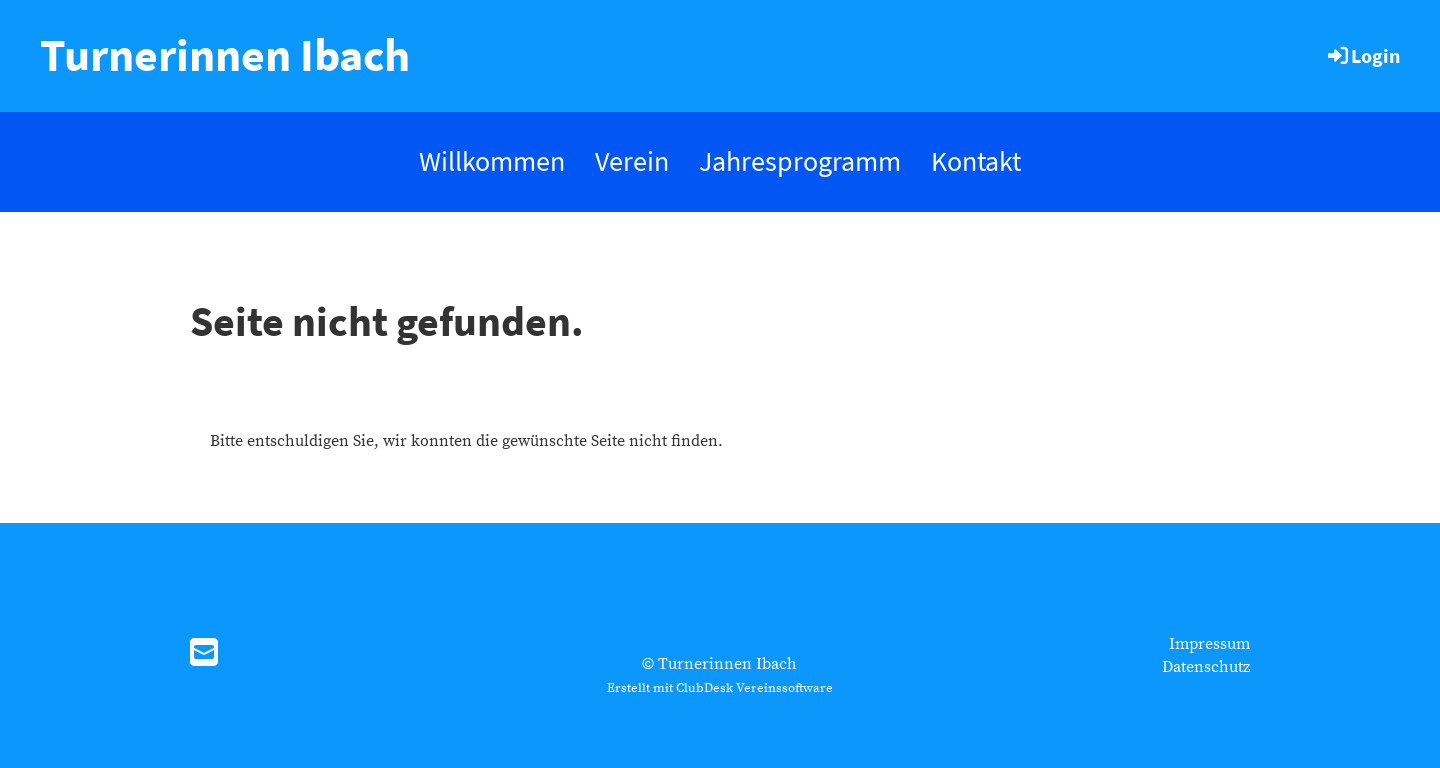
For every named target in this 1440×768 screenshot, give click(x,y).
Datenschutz (1206, 667)
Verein (632, 161)
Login (1362, 55)
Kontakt (976, 161)
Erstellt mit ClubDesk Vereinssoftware (720, 688)
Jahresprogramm (800, 161)
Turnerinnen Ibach (225, 55)
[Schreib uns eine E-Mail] (204, 655)
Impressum (1209, 644)
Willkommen (492, 161)
